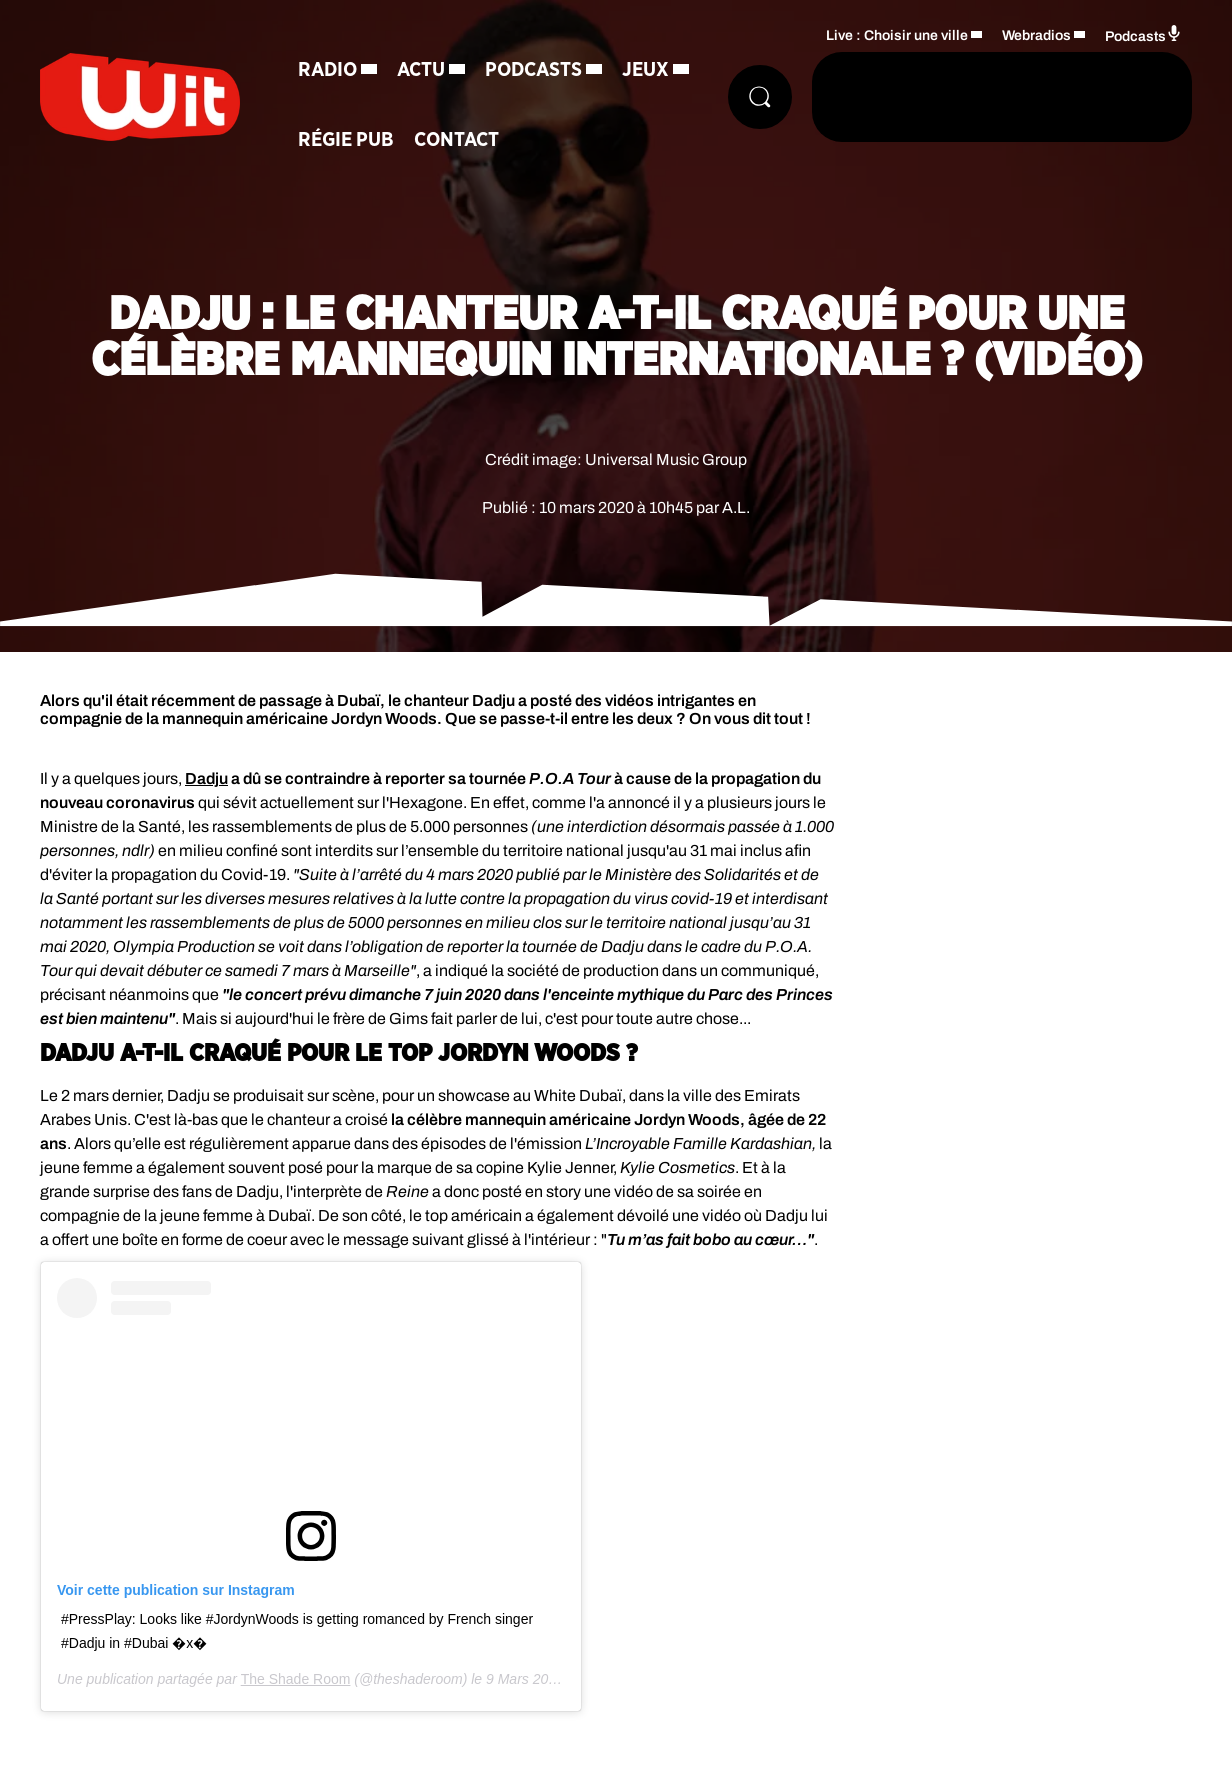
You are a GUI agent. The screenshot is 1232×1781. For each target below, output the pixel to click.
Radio (327, 70)
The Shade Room (296, 1679)
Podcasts (533, 70)
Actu (421, 70)
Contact (456, 140)
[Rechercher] (760, 97)
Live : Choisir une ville (897, 35)
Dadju (206, 778)
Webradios (1036, 35)
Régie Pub (346, 140)
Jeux (645, 70)
